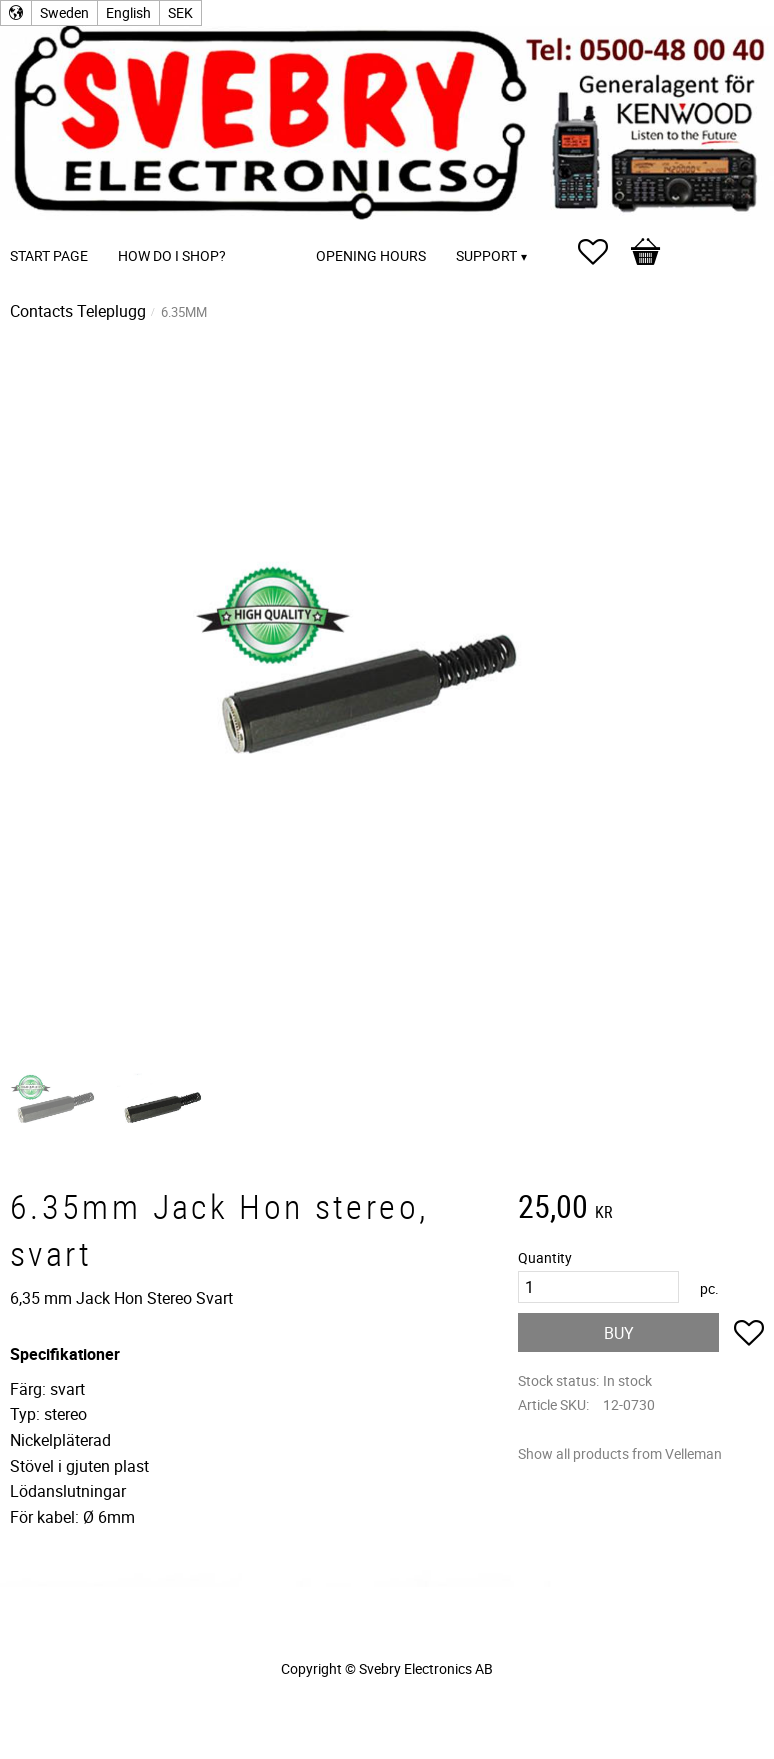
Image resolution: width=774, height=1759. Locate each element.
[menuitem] (261, 228)
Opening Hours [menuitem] (371, 255)
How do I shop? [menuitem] (172, 255)
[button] (603, 252)
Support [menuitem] (486, 255)
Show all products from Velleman (620, 1453)
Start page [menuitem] (49, 255)
